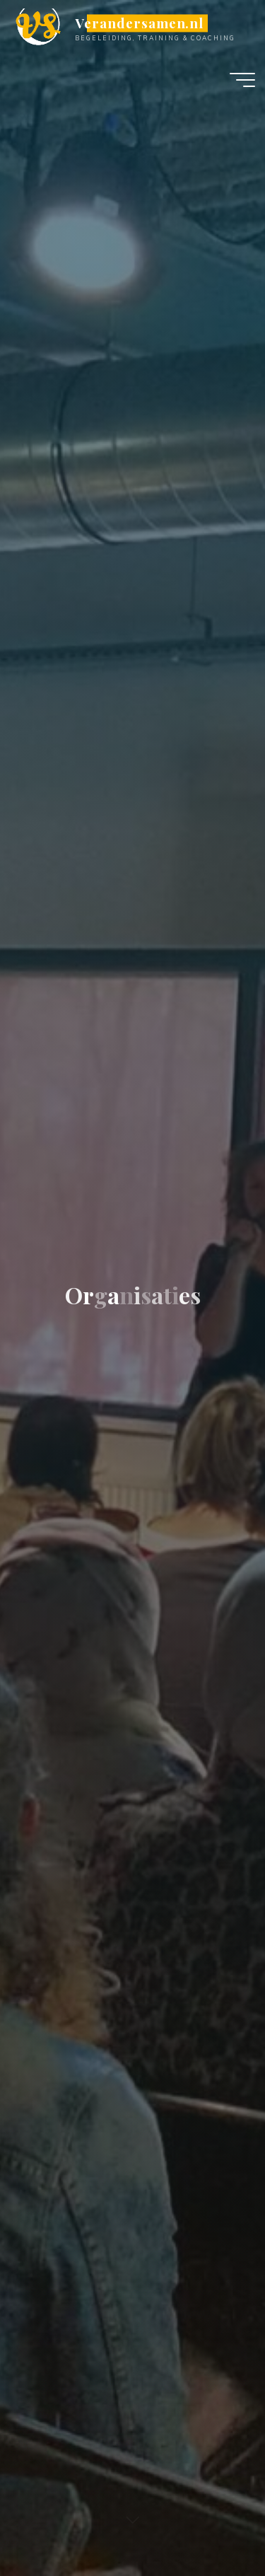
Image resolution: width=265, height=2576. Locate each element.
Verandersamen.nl (139, 23)
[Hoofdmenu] (242, 80)
